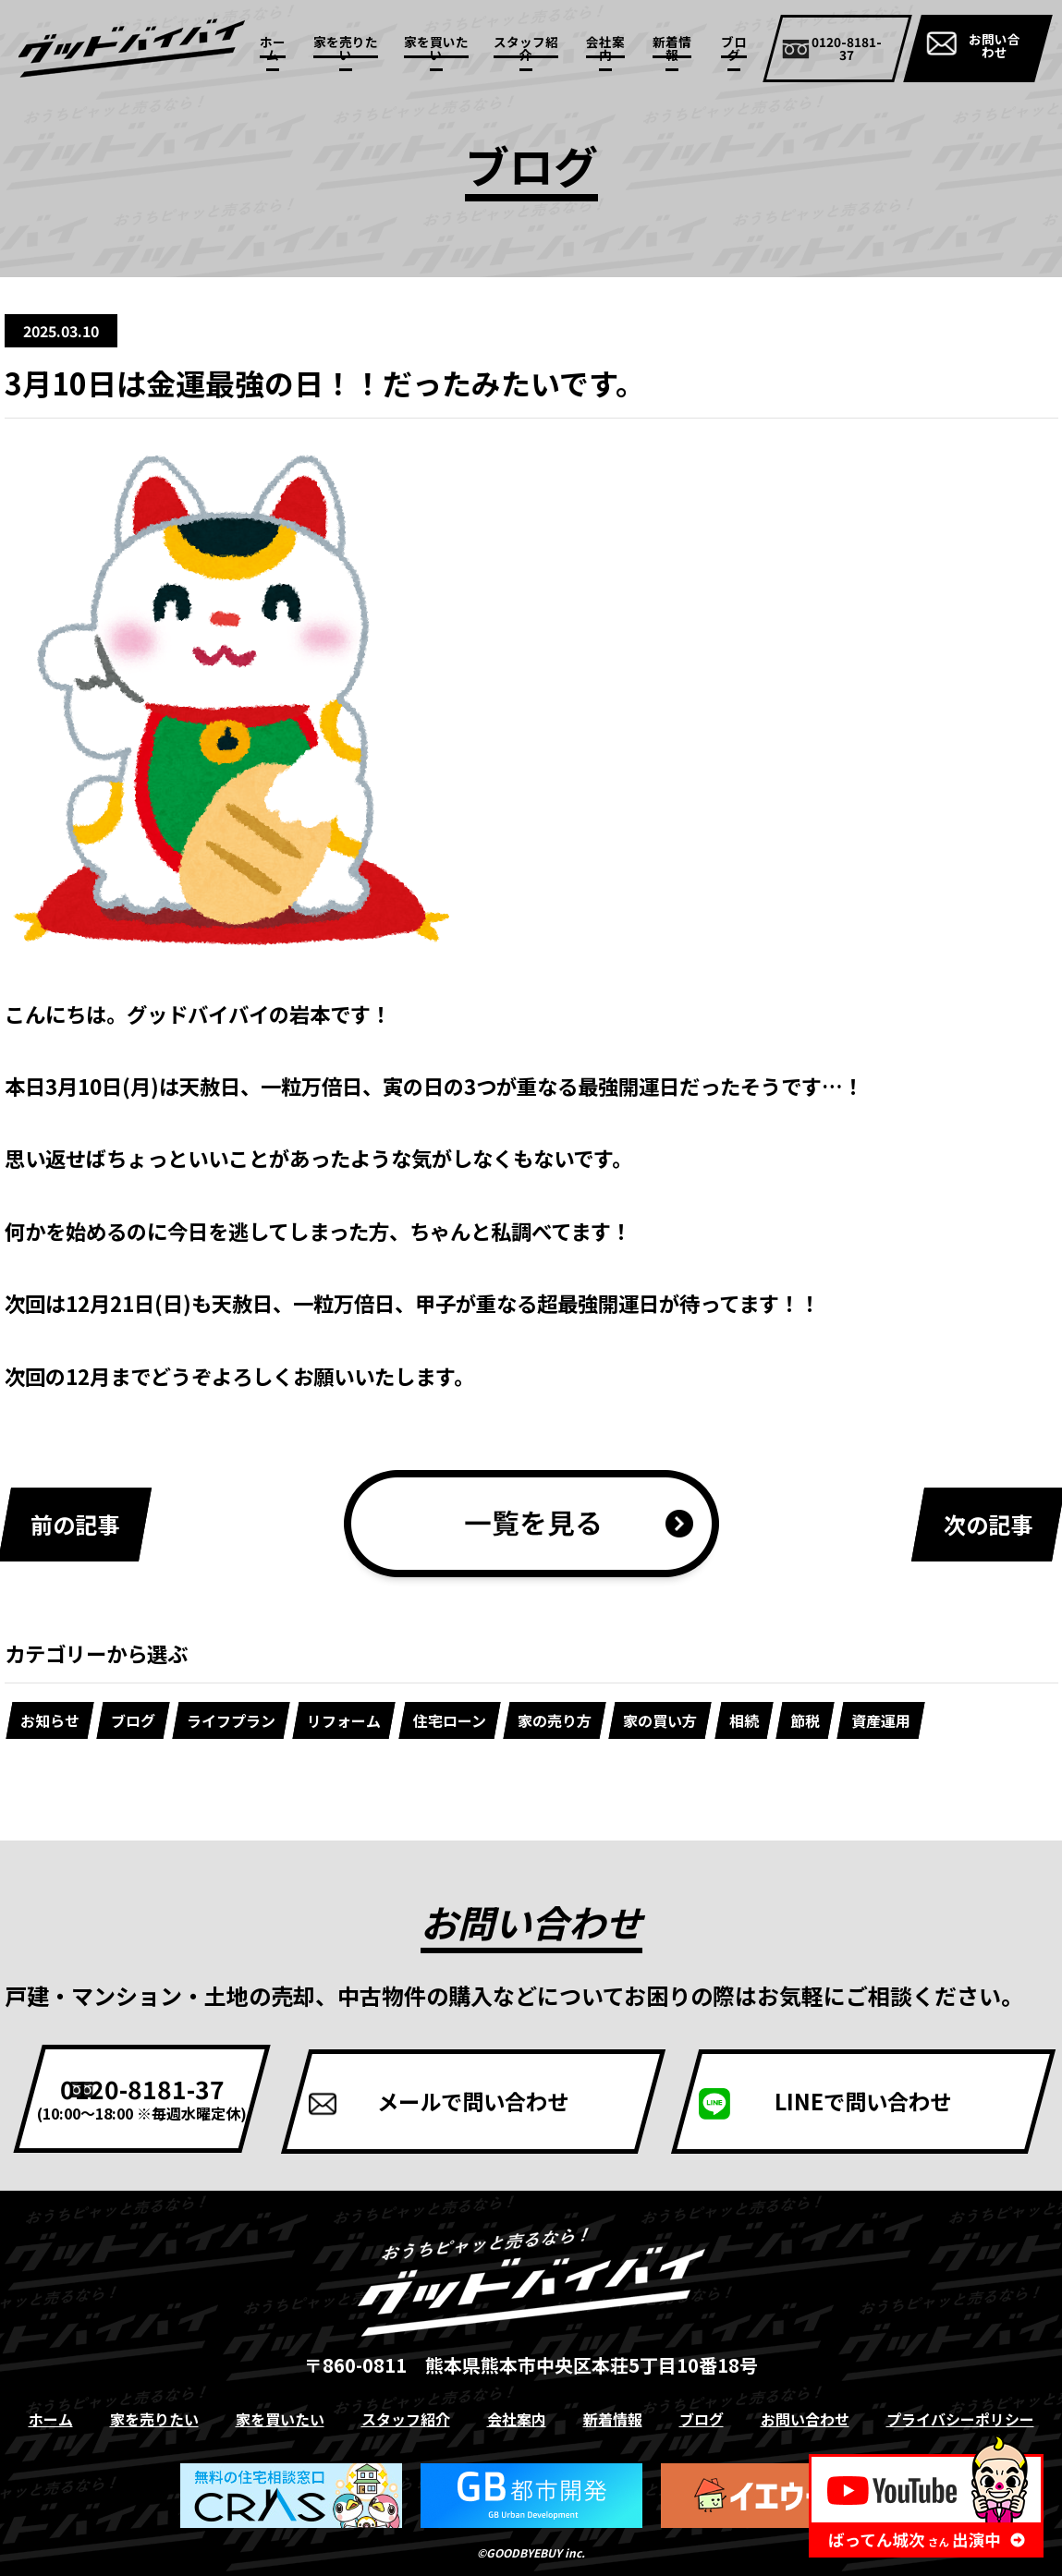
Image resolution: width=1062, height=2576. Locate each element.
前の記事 (75, 1524)
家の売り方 (555, 1720)
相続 (744, 1720)
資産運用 (880, 1720)
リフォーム (345, 1720)
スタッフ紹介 (526, 48)
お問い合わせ (994, 45)
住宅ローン (449, 1720)
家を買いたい (436, 48)
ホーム (273, 48)
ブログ (734, 48)
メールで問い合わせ (531, 2098)
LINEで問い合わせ (883, 2098)
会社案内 (605, 48)
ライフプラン (231, 1720)
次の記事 (988, 1524)
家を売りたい (345, 48)
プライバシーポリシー (960, 2418)
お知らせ (49, 1720)
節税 (805, 1720)
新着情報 (672, 48)
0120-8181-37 (180, 2096)
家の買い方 (661, 1720)
